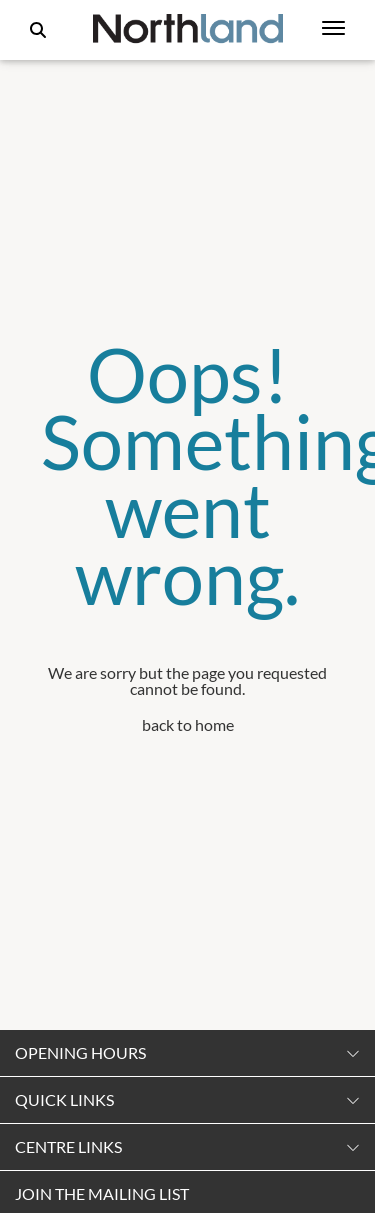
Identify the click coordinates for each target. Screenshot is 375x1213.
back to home (188, 724)
